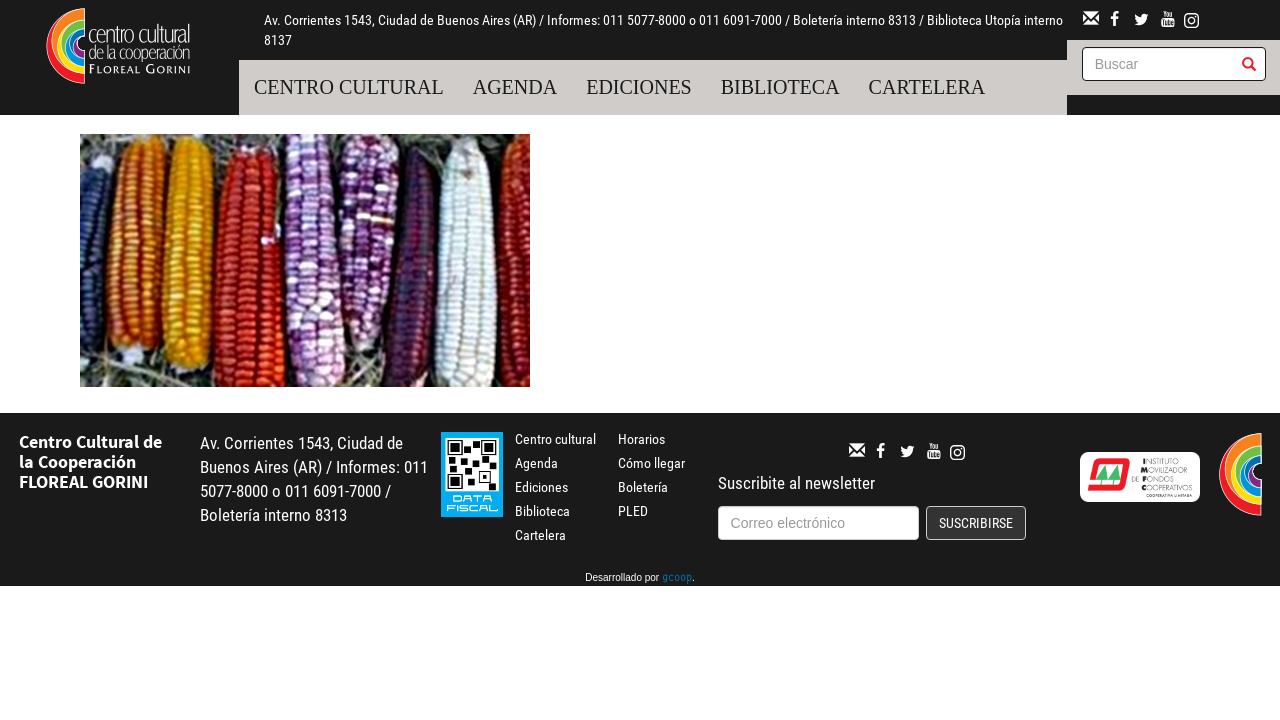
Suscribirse (976, 523)
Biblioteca (780, 87)
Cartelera (927, 87)
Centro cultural (349, 87)
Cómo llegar (651, 463)
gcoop (677, 579)
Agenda (515, 87)
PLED (633, 511)
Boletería (643, 487)
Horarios (641, 439)
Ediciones (639, 87)
